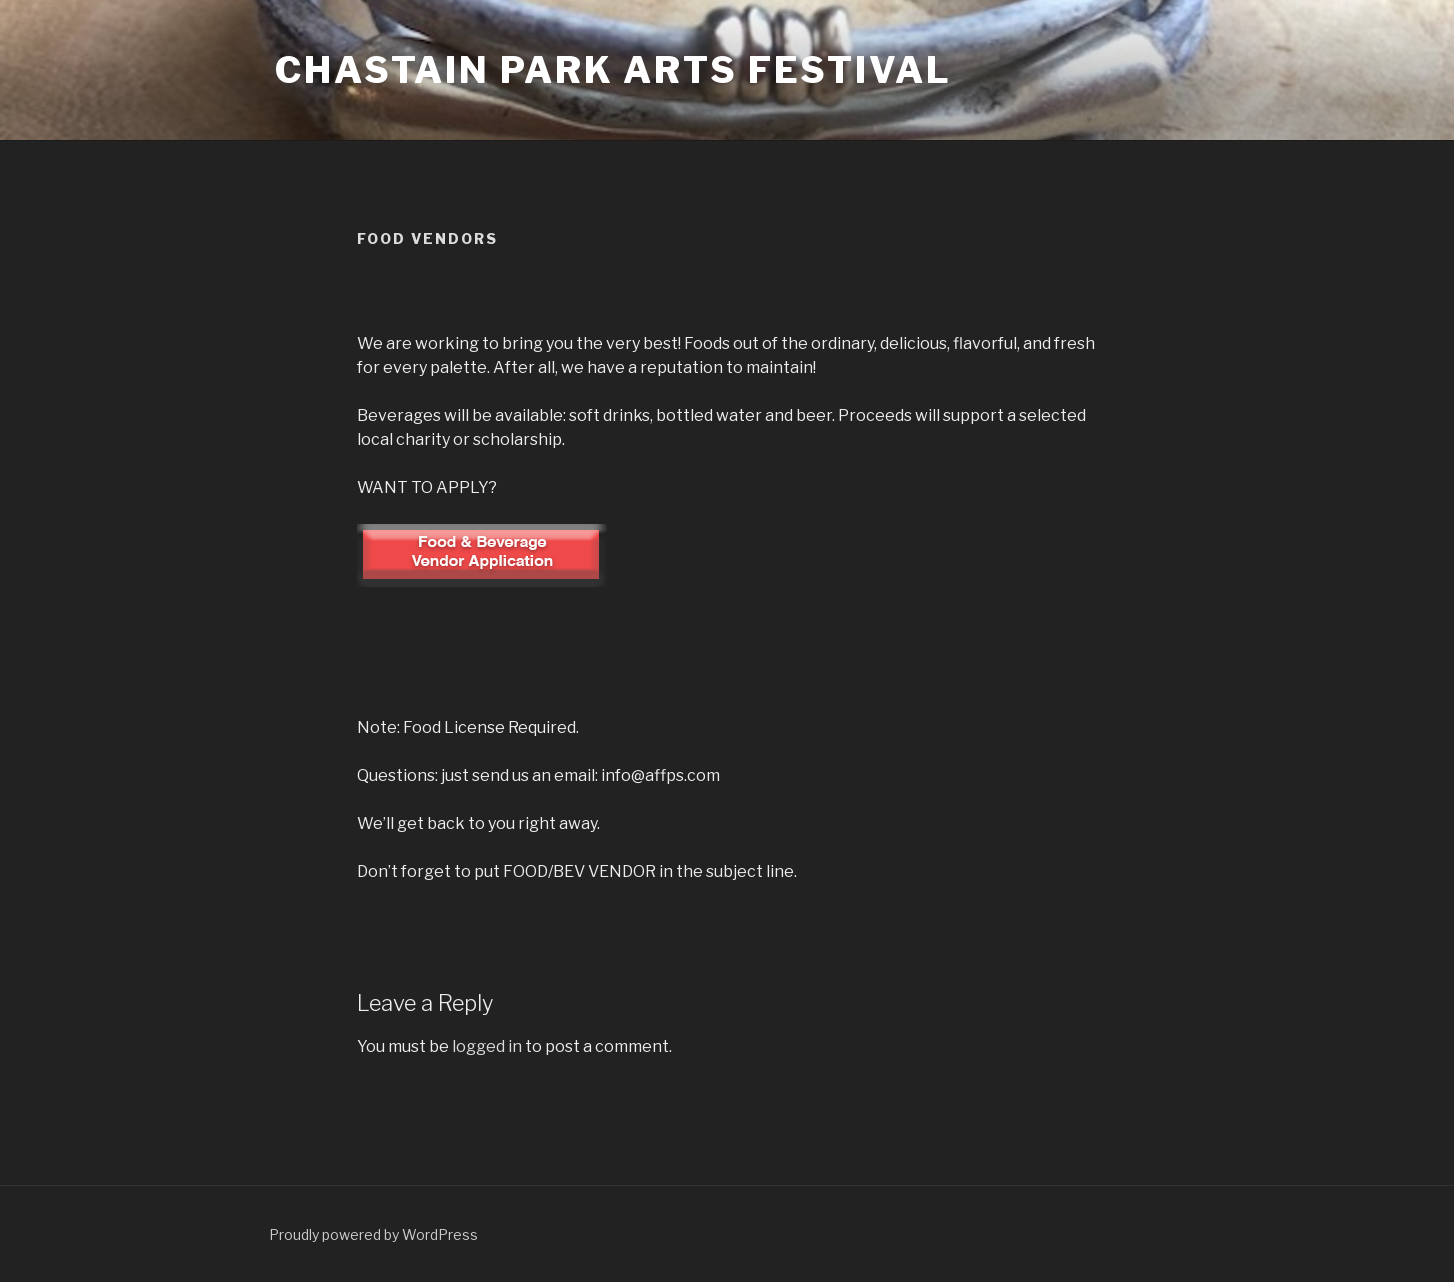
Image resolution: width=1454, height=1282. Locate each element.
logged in (487, 1046)
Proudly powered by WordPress (373, 1234)
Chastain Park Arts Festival (613, 70)
